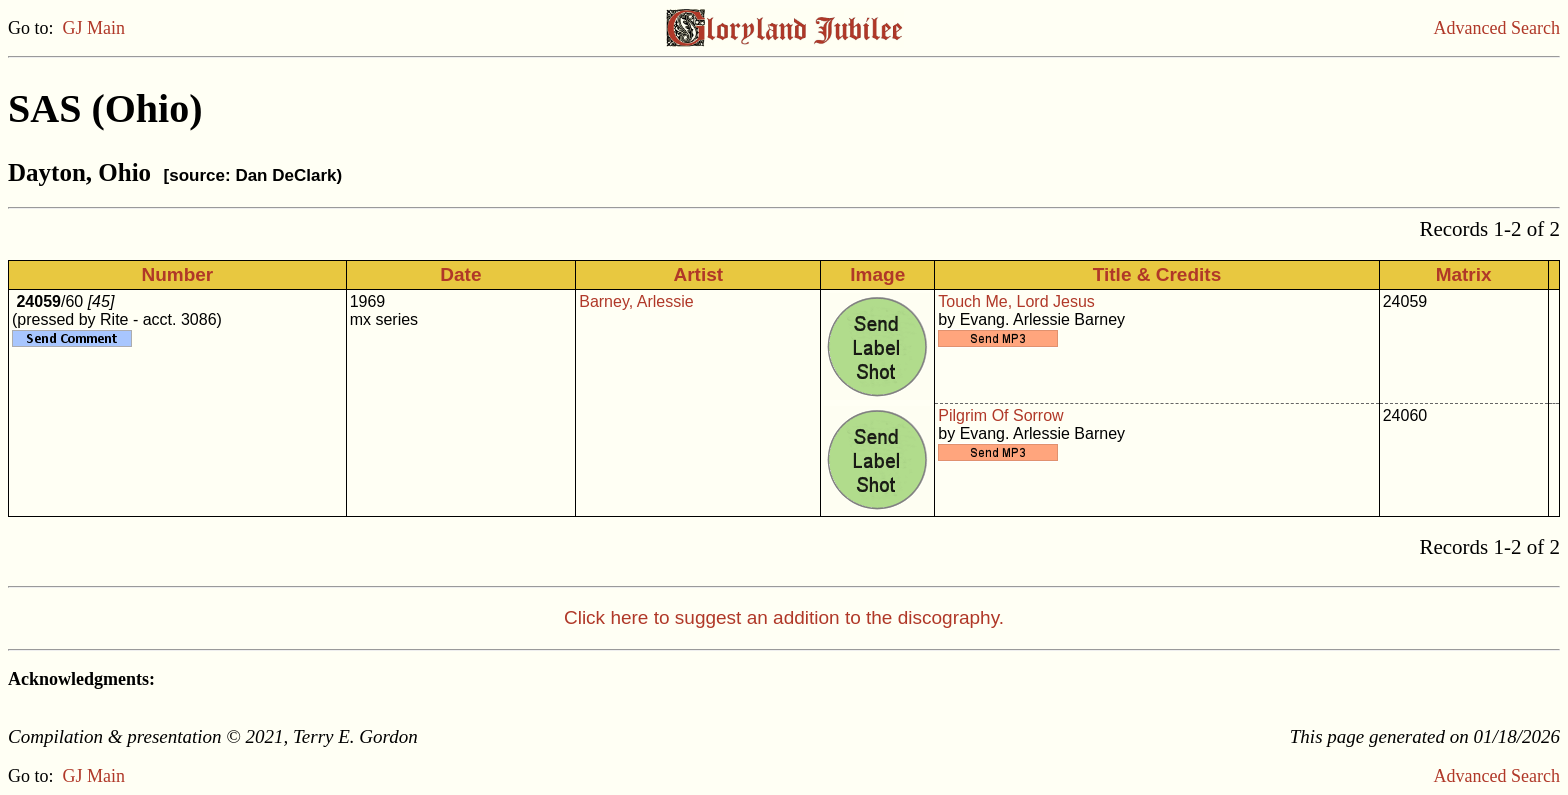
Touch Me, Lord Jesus (1016, 301)
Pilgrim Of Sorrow (1000, 415)
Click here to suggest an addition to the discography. (784, 617)
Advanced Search (1497, 28)
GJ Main (94, 28)
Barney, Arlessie (636, 301)
